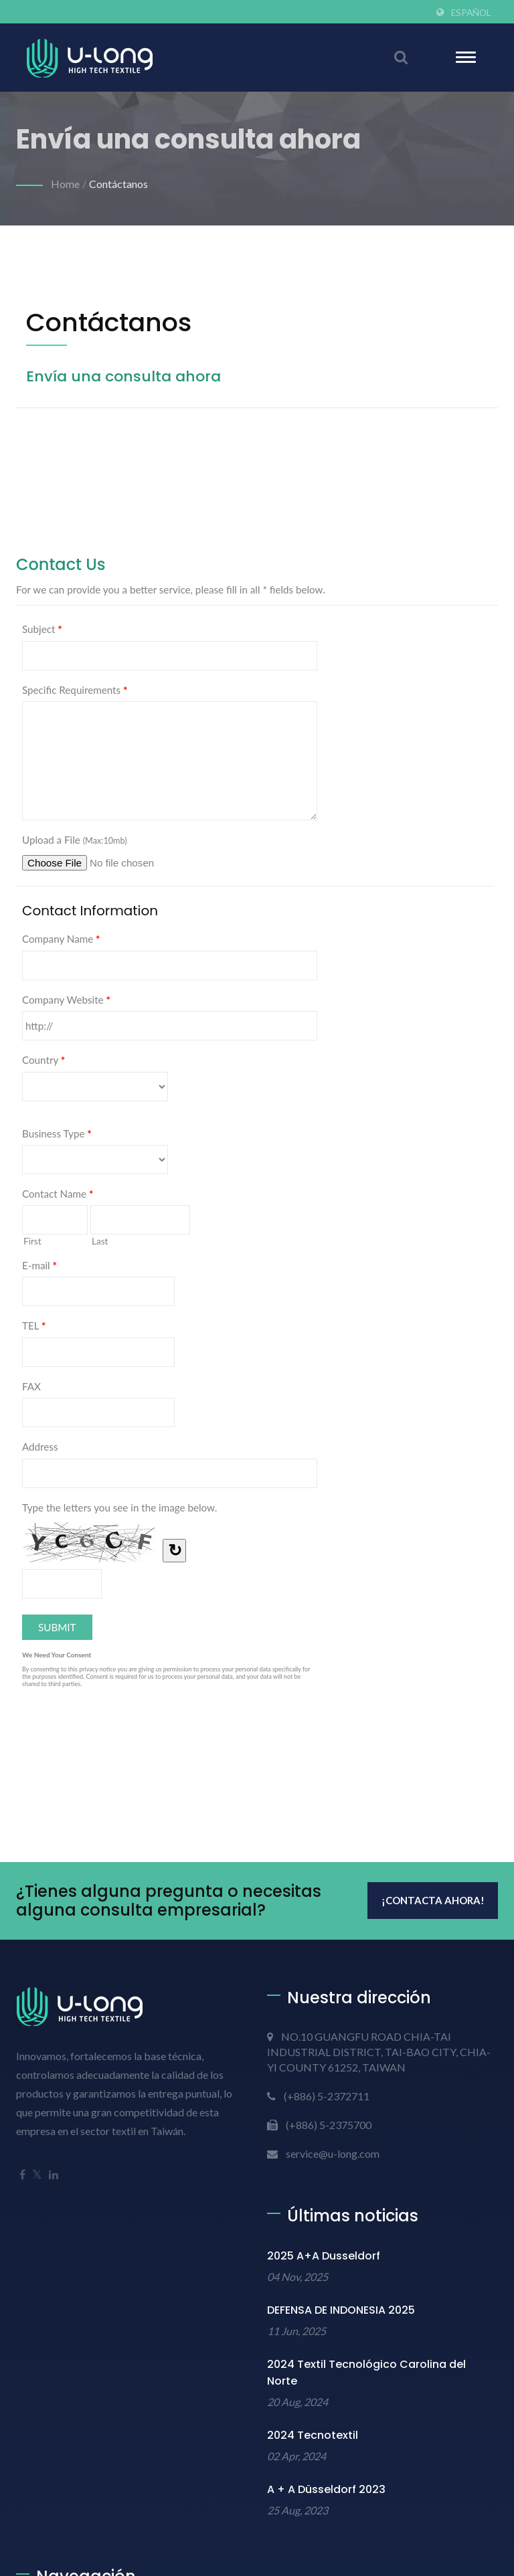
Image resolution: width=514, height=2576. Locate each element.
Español (471, 12)
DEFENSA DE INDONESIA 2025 (341, 2310)
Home (65, 183)
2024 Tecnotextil (312, 2435)
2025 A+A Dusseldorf (323, 2256)
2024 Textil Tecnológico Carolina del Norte (366, 2373)
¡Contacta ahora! (433, 1900)
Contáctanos (118, 183)
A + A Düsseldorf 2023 (326, 2489)
